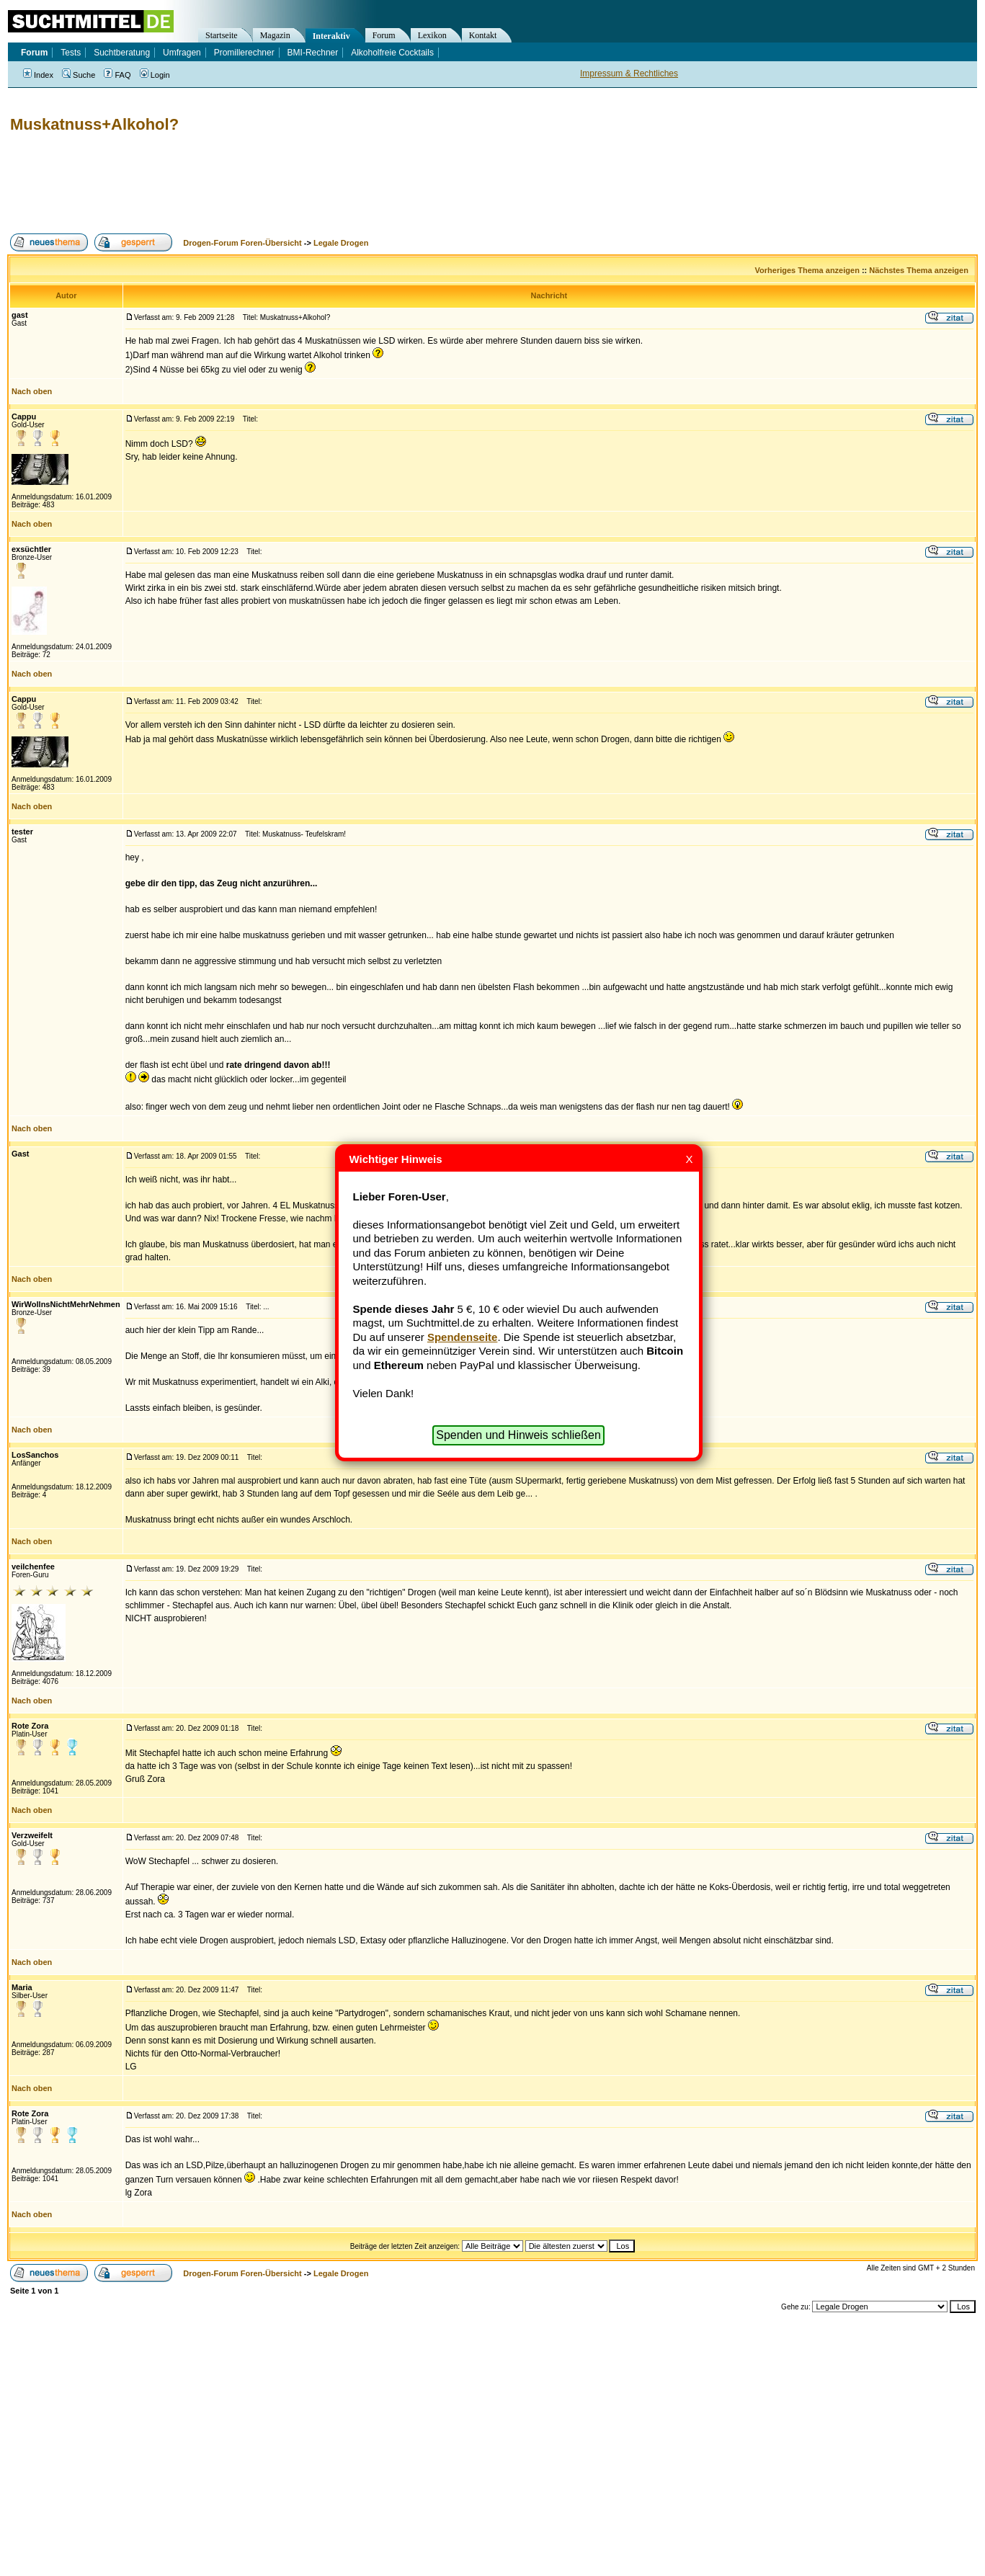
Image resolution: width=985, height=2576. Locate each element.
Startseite (221, 35)
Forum (384, 35)
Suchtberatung (122, 53)
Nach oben (32, 391)
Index (38, 75)
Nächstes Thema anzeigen (918, 270)
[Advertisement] (269, 183)
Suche (78, 75)
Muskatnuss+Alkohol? (94, 124)
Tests (71, 53)
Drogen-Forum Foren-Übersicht (242, 243)
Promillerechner (244, 53)
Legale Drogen (340, 243)
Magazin (275, 35)
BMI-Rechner (313, 53)
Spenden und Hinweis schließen (518, 1435)
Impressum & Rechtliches (629, 73)
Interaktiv (331, 36)
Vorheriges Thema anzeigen (807, 270)
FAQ (117, 75)
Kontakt (483, 35)
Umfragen (182, 53)
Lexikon (432, 35)
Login (155, 75)
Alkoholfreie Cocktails (392, 53)
